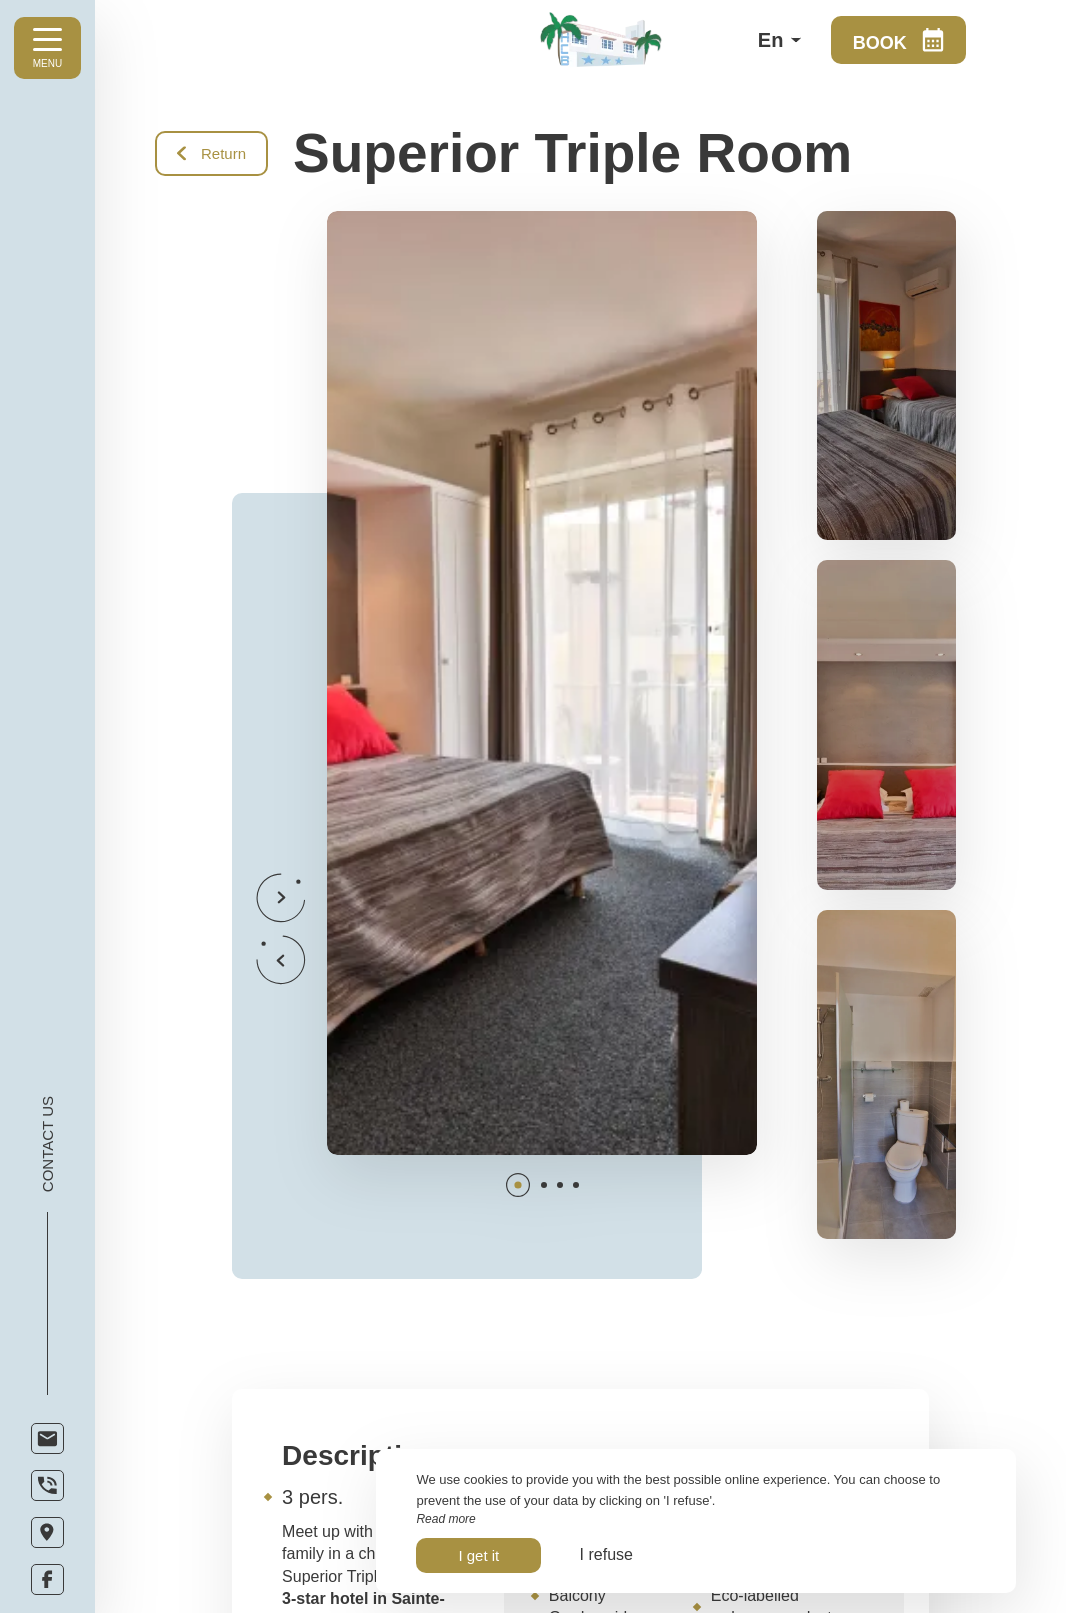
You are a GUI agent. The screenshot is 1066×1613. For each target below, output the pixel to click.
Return (211, 153)
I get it (478, 1555)
